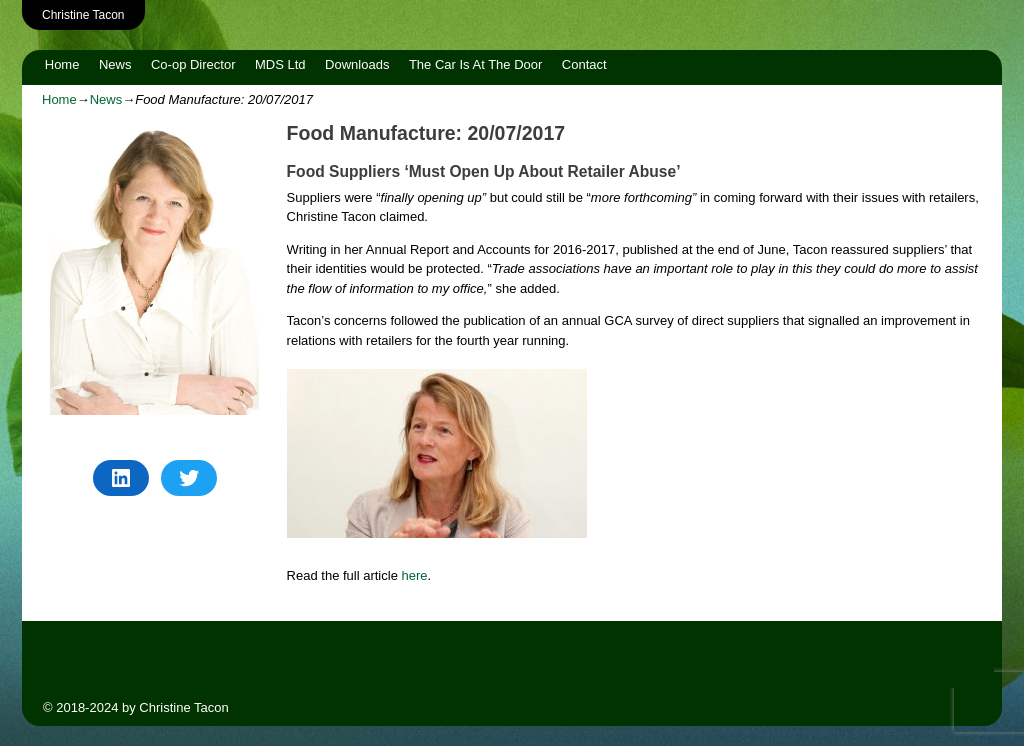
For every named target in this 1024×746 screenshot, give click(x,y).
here (415, 575)
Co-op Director (193, 64)
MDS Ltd (280, 64)
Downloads (357, 64)
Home (62, 64)
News (115, 64)
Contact (584, 64)
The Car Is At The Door (475, 64)
